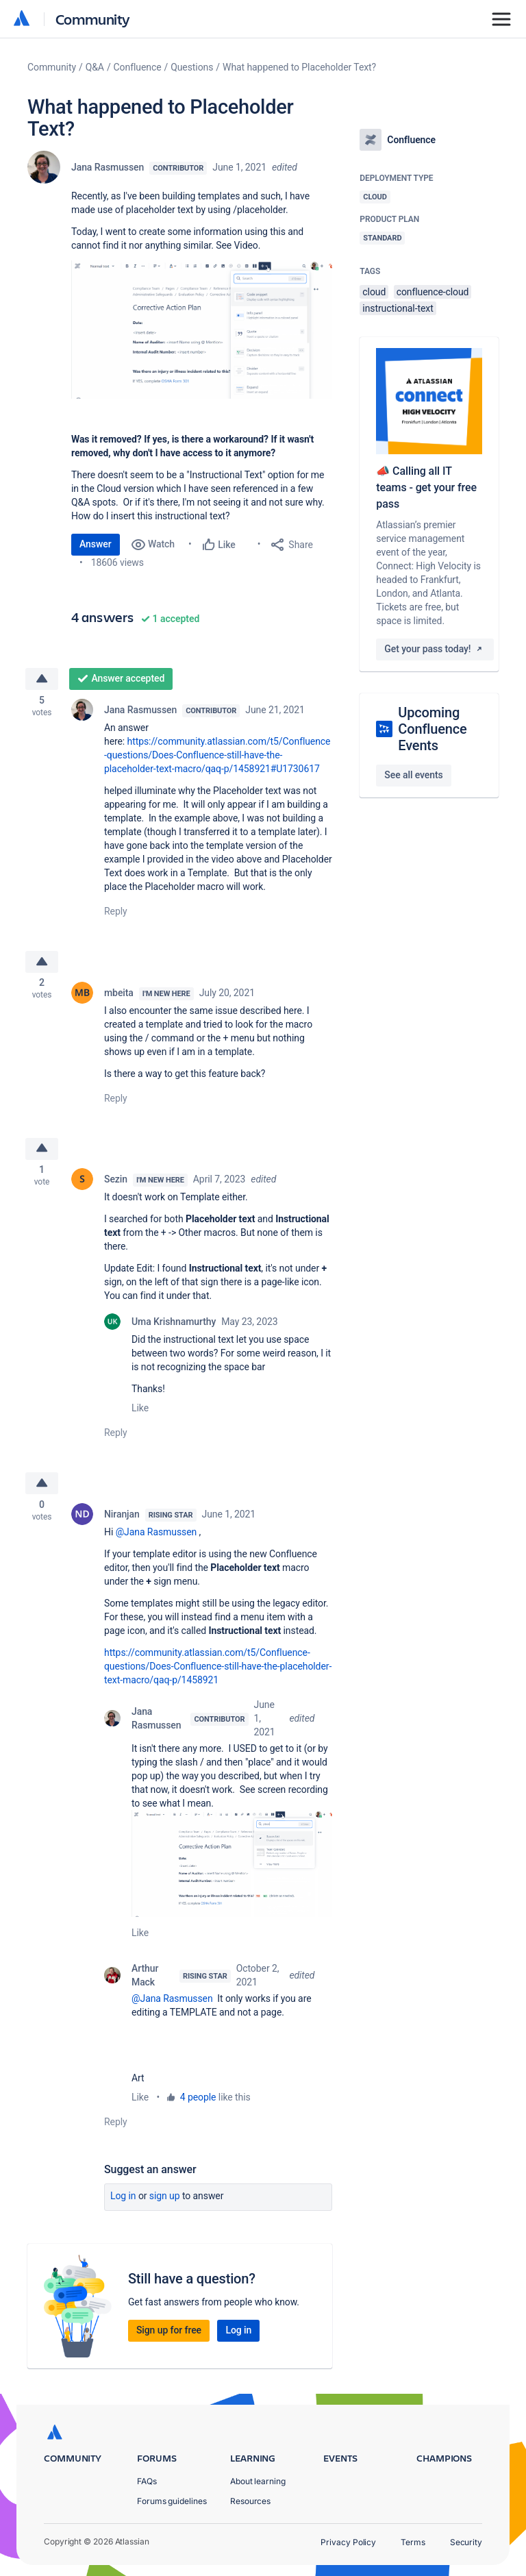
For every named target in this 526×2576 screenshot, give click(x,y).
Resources (250, 2501)
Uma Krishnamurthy (174, 1329)
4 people (198, 2106)
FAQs (147, 2481)
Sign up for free (168, 2338)
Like (140, 1415)
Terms (413, 2542)
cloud (374, 291)
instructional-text (397, 308)
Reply (115, 913)
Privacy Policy (348, 2542)
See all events (413, 774)
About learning (258, 2481)
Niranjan (122, 1523)
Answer (95, 543)
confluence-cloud (433, 291)
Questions (192, 67)
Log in (123, 2204)
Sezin (115, 1186)
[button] (201, 329)
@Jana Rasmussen (156, 1541)
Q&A (95, 67)
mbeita (119, 996)
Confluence (138, 67)
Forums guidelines (172, 2501)
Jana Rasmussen (107, 167)
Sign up (164, 2204)
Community (92, 19)
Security (466, 2542)
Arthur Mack (145, 1984)
